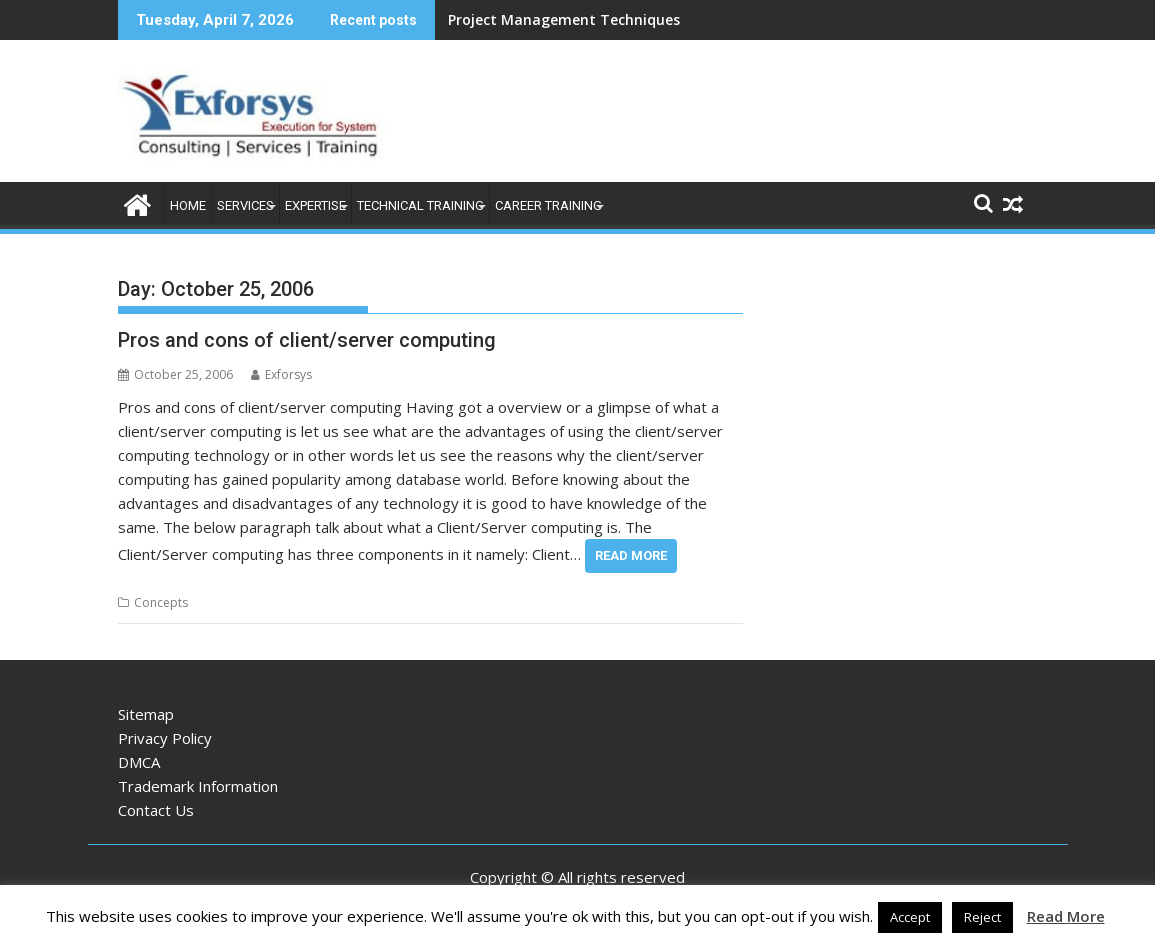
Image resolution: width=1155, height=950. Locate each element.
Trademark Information (198, 786)
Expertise (315, 205)
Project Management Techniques (564, 19)
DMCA (139, 762)
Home (188, 205)
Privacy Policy (165, 738)
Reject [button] (982, 917)
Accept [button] (910, 917)
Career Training (548, 205)
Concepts (161, 602)
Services (245, 205)
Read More (631, 555)
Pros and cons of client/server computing (307, 340)
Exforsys (281, 374)
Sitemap (146, 714)
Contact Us (156, 810)
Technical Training (420, 205)
